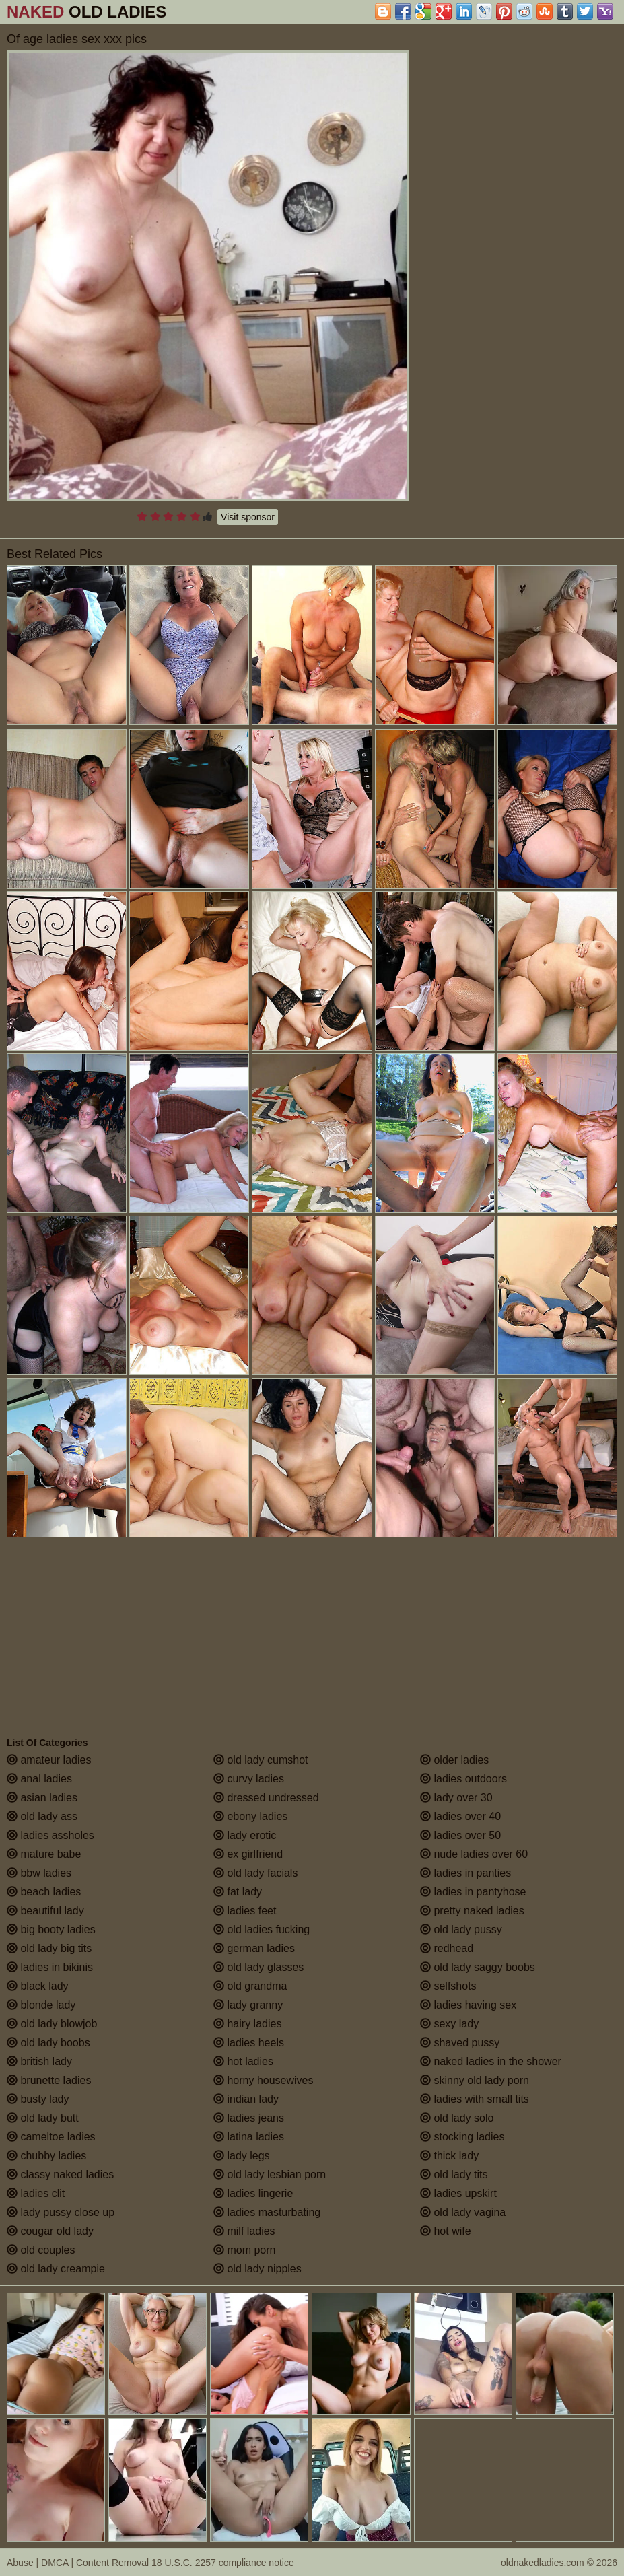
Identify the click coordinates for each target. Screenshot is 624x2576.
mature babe (44, 1854)
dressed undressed (266, 1797)
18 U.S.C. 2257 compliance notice (222, 2562)
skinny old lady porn (474, 2080)
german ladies (254, 1948)
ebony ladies (250, 1816)
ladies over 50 (460, 1835)
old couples (41, 2250)
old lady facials (255, 1873)
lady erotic (244, 1835)
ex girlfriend (248, 1854)
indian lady (246, 2099)
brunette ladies (49, 2080)
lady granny (248, 2005)
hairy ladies (247, 2023)
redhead (446, 1948)
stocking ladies (462, 2137)
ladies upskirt (458, 2193)
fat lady (237, 1892)
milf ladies (244, 2231)
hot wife (445, 2231)
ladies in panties (465, 1873)
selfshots (448, 1986)
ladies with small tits (474, 2099)
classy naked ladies (60, 2174)
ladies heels (248, 2042)
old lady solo (456, 2118)
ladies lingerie (253, 2193)
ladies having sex (468, 2005)
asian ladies (42, 1797)
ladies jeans (248, 2118)
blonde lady (41, 2005)
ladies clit (36, 2193)
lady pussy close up (60, 2212)
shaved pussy (459, 2042)
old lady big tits (49, 1948)
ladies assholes (50, 1835)
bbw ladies (39, 1873)
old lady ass (42, 1816)
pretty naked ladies (472, 1910)
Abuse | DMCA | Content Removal (78, 2562)
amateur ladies (49, 1760)
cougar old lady (50, 2231)
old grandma (250, 1986)
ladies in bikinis (50, 1967)
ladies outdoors (463, 1778)
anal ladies (39, 1778)
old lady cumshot (260, 1760)
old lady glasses (258, 1967)
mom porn (244, 2250)
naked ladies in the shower (490, 2061)
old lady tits (453, 2174)
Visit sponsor (248, 517)
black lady (38, 1986)
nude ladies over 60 (474, 1854)
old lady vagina (463, 2212)
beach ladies (44, 1892)
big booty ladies (51, 1929)
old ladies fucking (261, 1929)
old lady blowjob (52, 2023)
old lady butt (43, 2118)
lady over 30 (456, 1797)
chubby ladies (46, 2155)
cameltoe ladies (51, 2137)
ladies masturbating (266, 2212)
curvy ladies (248, 1778)
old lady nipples (257, 2268)
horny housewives (263, 2080)
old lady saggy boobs (477, 1967)
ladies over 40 (460, 1816)
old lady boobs (48, 2042)
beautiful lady (45, 1910)
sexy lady (449, 2023)
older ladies (454, 1760)
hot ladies (243, 2061)
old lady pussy (461, 1929)
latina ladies (248, 2137)
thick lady (449, 2155)
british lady (39, 2061)
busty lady (38, 2099)
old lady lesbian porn (269, 2174)
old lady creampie (56, 2268)
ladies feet (244, 1910)
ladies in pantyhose (473, 1892)
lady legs (241, 2155)
